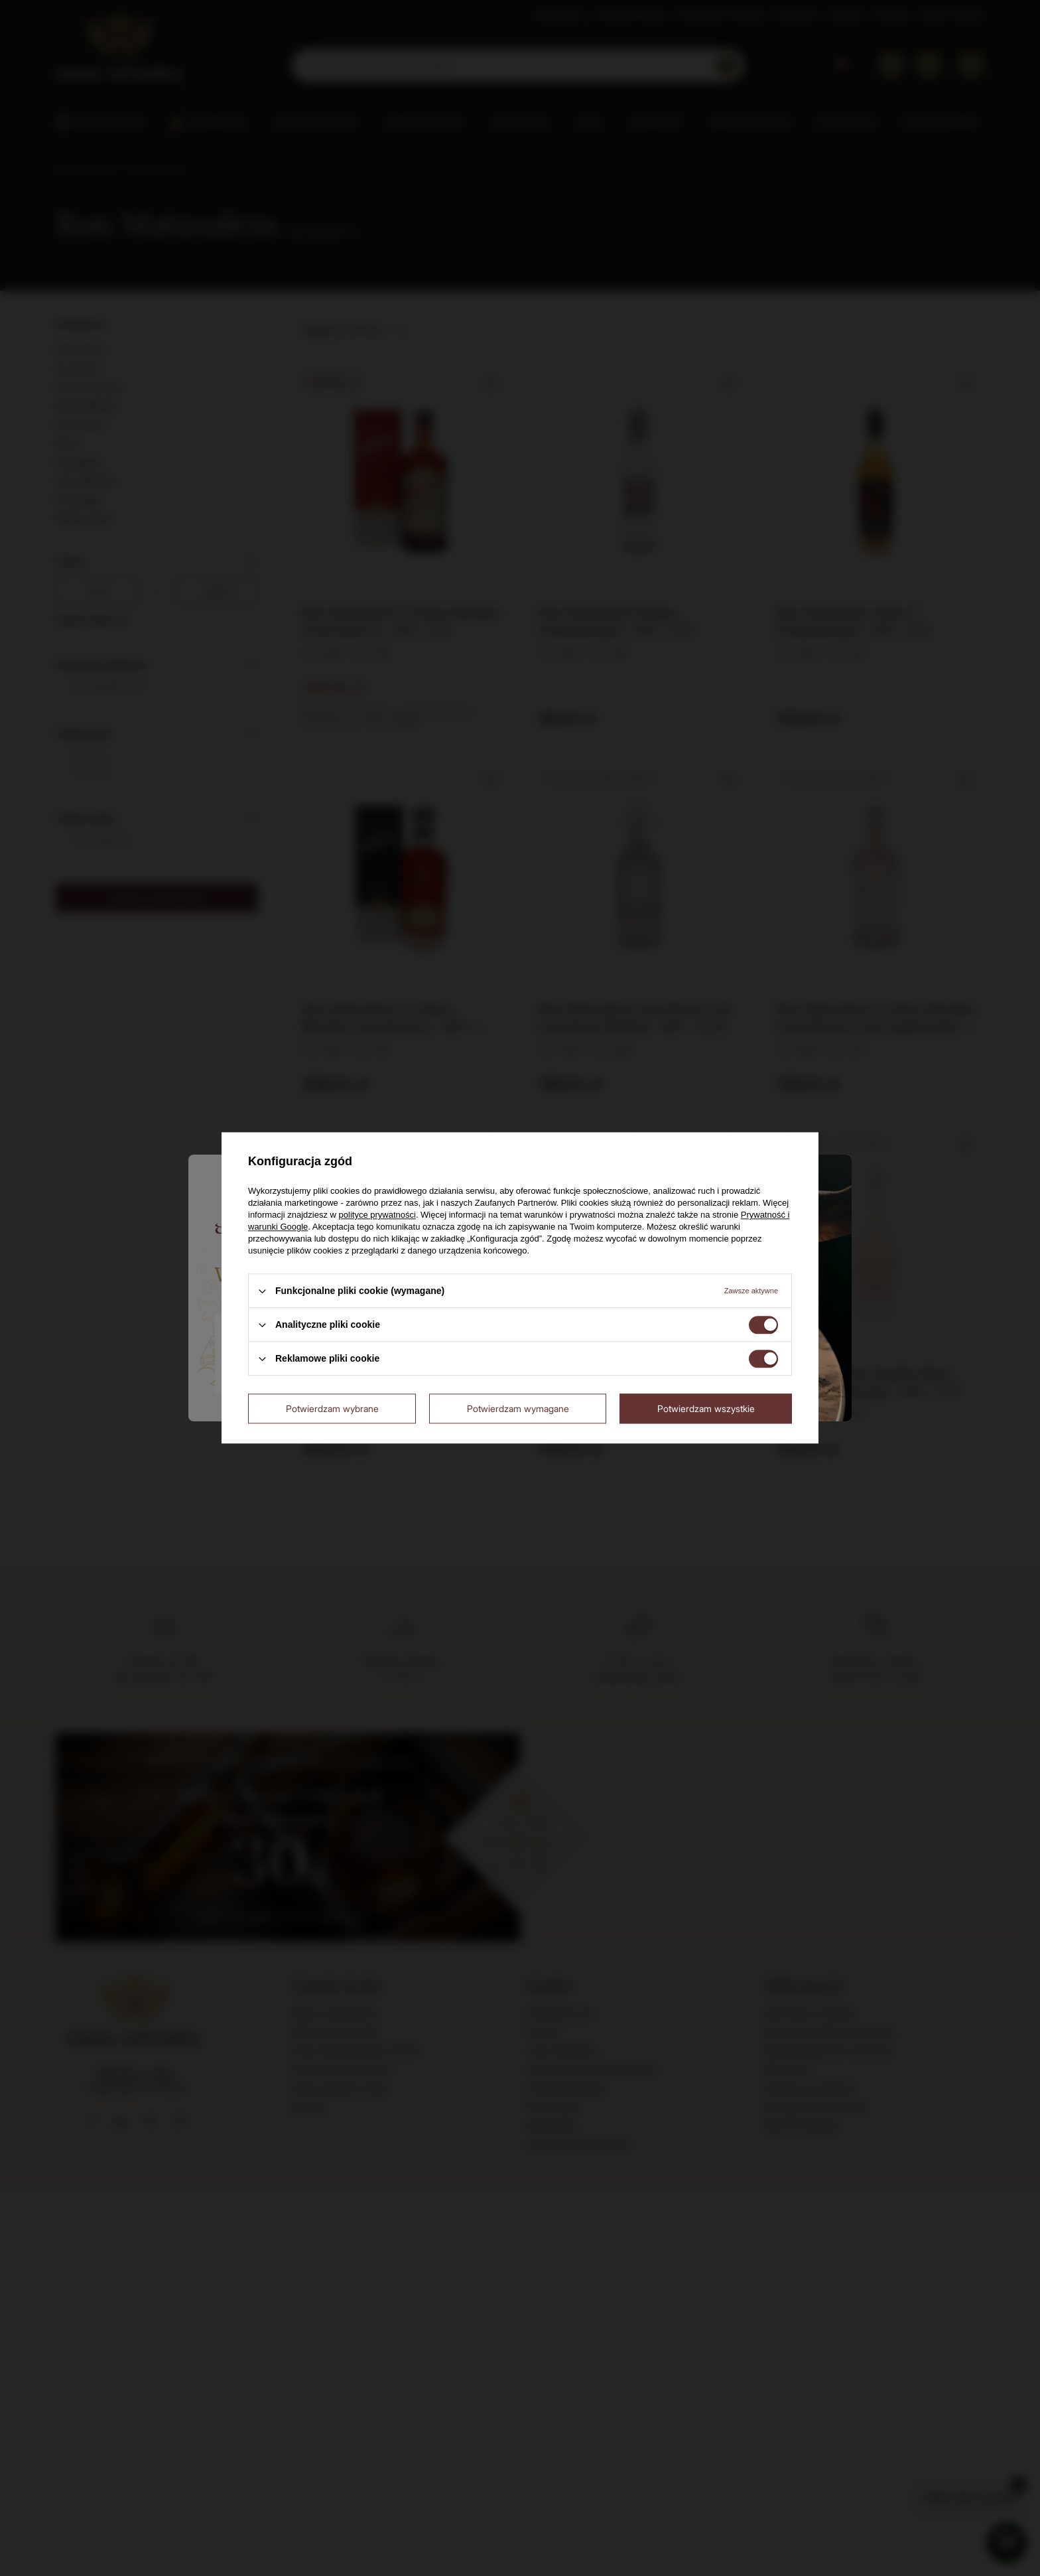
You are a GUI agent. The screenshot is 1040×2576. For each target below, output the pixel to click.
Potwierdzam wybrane (332, 1408)
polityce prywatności (377, 1215)
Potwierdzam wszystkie (706, 1408)
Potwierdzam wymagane (518, 1408)
